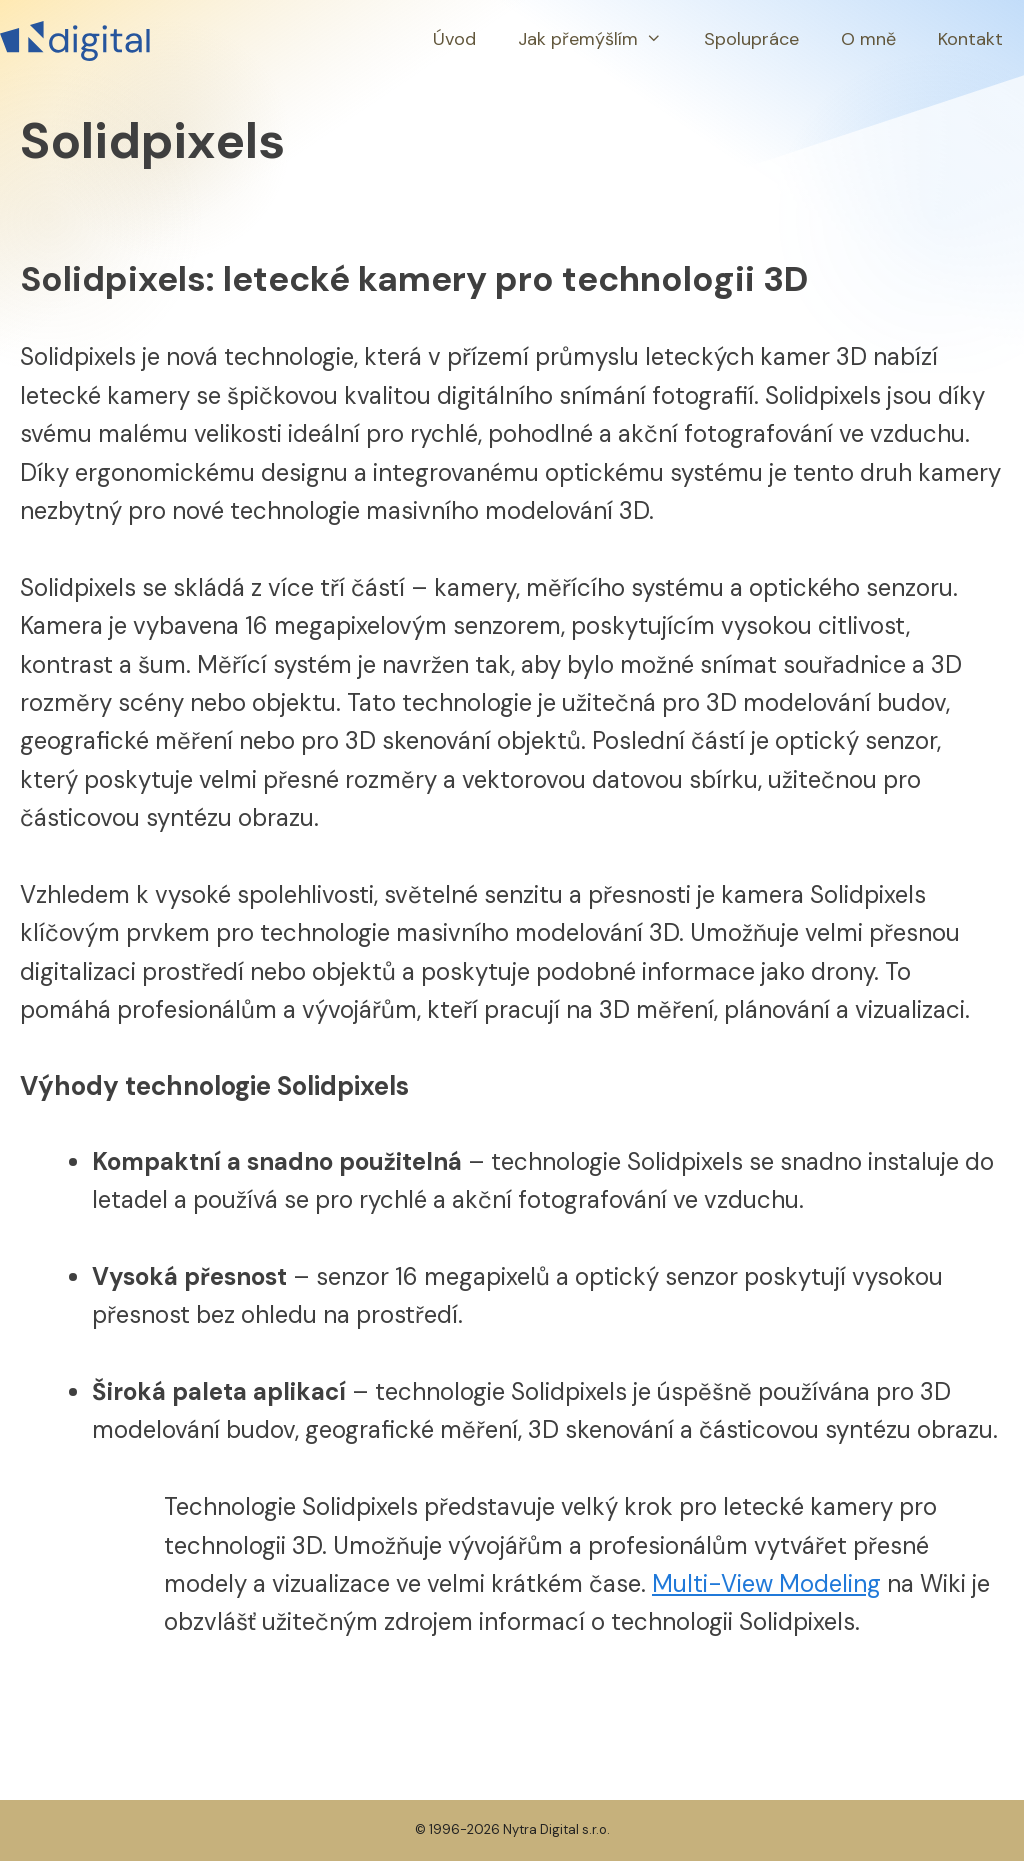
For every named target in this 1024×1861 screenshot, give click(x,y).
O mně (868, 39)
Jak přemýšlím (600, 39)
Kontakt (970, 39)
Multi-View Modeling (766, 1583)
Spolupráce (751, 39)
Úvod (454, 39)
